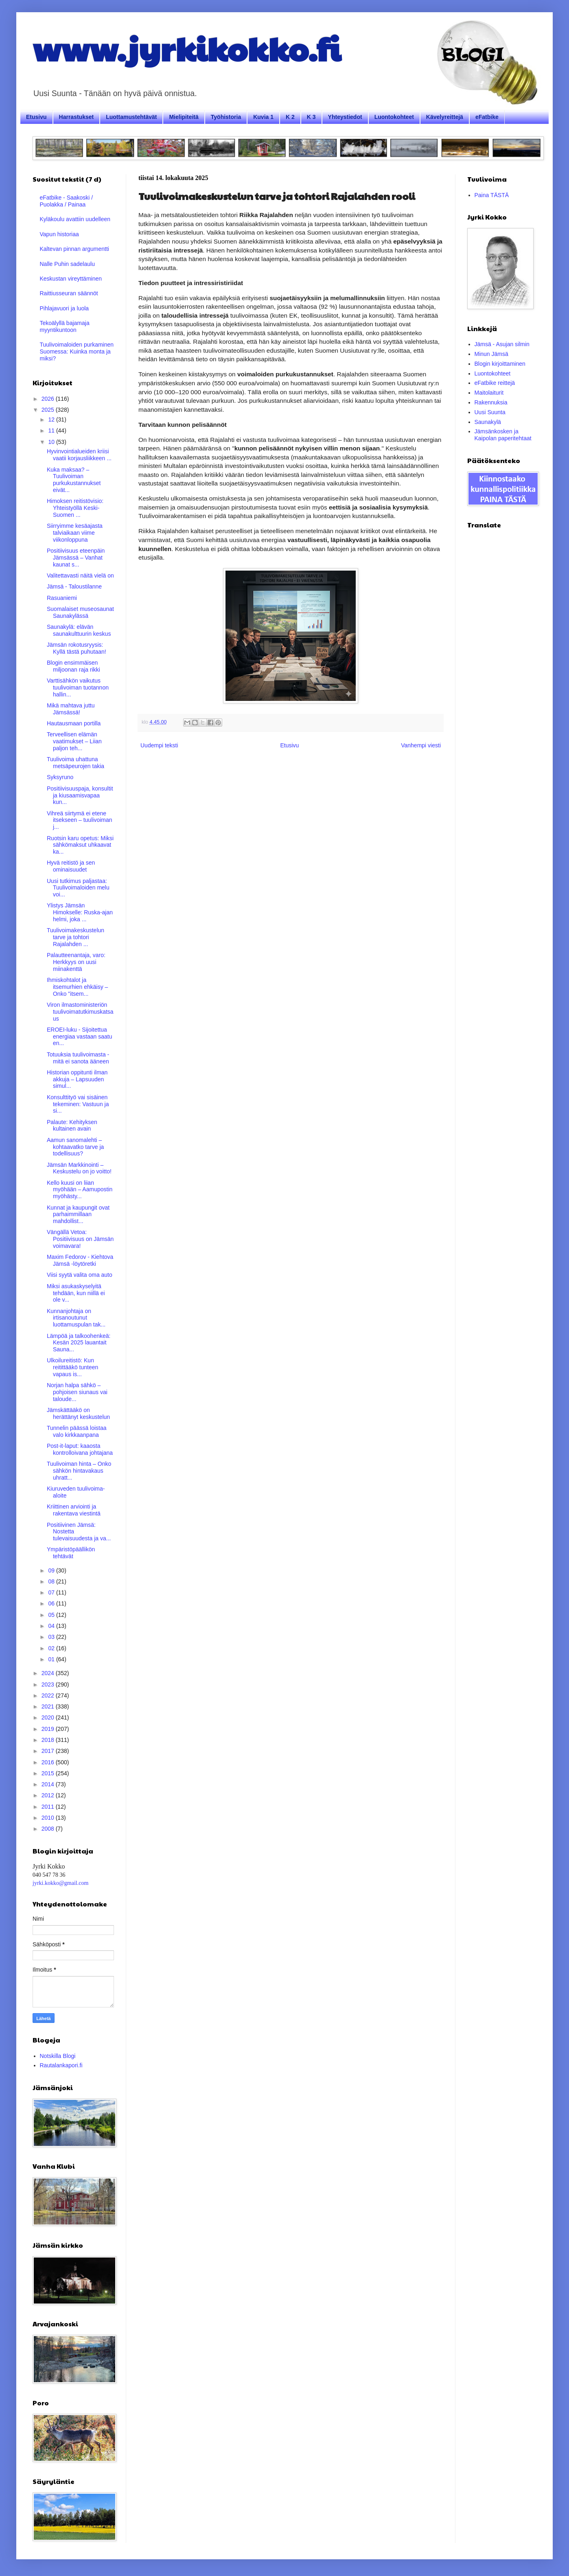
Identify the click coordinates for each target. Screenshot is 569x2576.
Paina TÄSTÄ (492, 195)
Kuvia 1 (263, 117)
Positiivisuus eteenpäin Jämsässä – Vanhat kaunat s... (76, 557)
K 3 (311, 117)
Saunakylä (488, 422)
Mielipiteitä (183, 117)
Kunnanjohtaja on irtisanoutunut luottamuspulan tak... (76, 1318)
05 (52, 1615)
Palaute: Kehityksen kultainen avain (72, 1125)
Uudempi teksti (159, 745)
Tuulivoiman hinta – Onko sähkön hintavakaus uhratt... (79, 1470)
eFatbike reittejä (495, 383)
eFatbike (487, 117)
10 (52, 442)
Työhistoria (226, 117)
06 (52, 1603)
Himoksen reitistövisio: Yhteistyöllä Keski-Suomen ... (75, 508)
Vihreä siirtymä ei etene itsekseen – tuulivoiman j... (79, 820)
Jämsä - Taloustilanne (74, 586)
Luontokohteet (394, 117)
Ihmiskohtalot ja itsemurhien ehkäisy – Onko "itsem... (77, 987)
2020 (49, 1717)
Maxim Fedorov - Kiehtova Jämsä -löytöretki (80, 1260)
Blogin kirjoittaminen (500, 363)
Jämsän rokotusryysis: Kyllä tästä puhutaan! (76, 648)
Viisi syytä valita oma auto (79, 1275)
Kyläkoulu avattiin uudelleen (75, 219)
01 (52, 1659)
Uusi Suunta (490, 412)
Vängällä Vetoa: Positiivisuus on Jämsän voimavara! (80, 1239)
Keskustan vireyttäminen (71, 278)
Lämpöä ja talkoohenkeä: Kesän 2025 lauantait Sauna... (78, 1343)
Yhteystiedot (345, 117)
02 (52, 1648)
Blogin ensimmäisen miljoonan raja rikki (73, 666)
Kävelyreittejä (444, 117)
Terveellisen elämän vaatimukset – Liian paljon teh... (74, 741)
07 (52, 1592)
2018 (49, 1740)
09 (52, 1570)
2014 (49, 1784)
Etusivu (36, 117)
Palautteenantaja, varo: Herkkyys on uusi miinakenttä (76, 962)
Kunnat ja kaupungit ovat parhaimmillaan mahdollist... (78, 1214)
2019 (49, 1729)
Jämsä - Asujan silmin (502, 344)
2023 (49, 1684)
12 (52, 419)
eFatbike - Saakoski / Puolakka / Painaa (66, 201)
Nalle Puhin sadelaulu (67, 264)
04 (52, 1626)
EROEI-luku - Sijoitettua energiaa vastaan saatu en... (79, 1036)
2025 (49, 409)
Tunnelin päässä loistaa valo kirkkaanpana (77, 1431)
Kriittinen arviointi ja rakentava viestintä (74, 1510)
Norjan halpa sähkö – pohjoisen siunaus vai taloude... (77, 1392)
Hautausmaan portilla (74, 723)
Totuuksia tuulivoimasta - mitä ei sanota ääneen (78, 1058)
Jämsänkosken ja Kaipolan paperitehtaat (503, 434)
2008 (49, 1828)
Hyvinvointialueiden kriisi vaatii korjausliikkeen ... (79, 454)
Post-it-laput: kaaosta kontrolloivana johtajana (80, 1449)
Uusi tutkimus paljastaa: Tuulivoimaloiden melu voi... (78, 888)
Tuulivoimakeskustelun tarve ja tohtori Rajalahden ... (75, 937)
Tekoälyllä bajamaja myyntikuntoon (65, 326)
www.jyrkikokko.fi (187, 48)
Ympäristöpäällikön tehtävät (71, 1552)
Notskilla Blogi (58, 2056)
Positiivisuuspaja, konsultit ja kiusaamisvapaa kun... (80, 795)
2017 (49, 1751)
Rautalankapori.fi (61, 2065)
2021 (49, 1706)
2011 (49, 1806)
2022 (49, 1695)
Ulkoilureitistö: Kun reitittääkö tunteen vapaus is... (72, 1367)
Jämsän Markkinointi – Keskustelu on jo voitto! (79, 1168)
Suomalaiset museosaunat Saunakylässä (80, 612)
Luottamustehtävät (131, 117)
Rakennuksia (491, 402)
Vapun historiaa (59, 234)
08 (52, 1581)
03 (52, 1637)
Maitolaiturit (489, 392)
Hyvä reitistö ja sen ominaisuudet (71, 866)
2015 (49, 1773)
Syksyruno (60, 777)
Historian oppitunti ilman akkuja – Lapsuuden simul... (77, 1079)
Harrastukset (76, 117)
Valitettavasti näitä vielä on (80, 575)
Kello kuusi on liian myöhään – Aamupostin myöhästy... (79, 1189)
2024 (49, 1673)
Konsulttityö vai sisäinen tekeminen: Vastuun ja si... (78, 1104)
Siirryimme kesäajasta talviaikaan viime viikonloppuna (75, 533)
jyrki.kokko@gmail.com (60, 1883)
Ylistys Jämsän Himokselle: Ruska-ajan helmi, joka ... (80, 912)
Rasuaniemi (62, 598)
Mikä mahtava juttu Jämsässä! (71, 709)
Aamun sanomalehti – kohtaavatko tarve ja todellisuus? (75, 1147)
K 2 (290, 117)
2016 (49, 1762)
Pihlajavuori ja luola (64, 308)
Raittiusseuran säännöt (69, 293)
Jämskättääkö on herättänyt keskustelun (78, 1413)
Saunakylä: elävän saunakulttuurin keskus (79, 630)
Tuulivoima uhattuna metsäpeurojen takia (75, 762)
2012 (49, 1795)
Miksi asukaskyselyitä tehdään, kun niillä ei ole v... (76, 1293)
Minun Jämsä (491, 354)
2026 (49, 398)
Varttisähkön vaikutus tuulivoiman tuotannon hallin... (78, 687)
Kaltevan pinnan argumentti (74, 249)
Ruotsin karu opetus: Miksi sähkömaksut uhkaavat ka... (80, 845)
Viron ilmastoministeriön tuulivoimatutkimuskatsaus (80, 1011)
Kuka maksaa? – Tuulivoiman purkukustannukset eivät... (74, 479)
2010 (49, 1817)
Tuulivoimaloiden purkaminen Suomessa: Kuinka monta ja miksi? (77, 351)
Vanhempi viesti (421, 745)
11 (52, 430)
